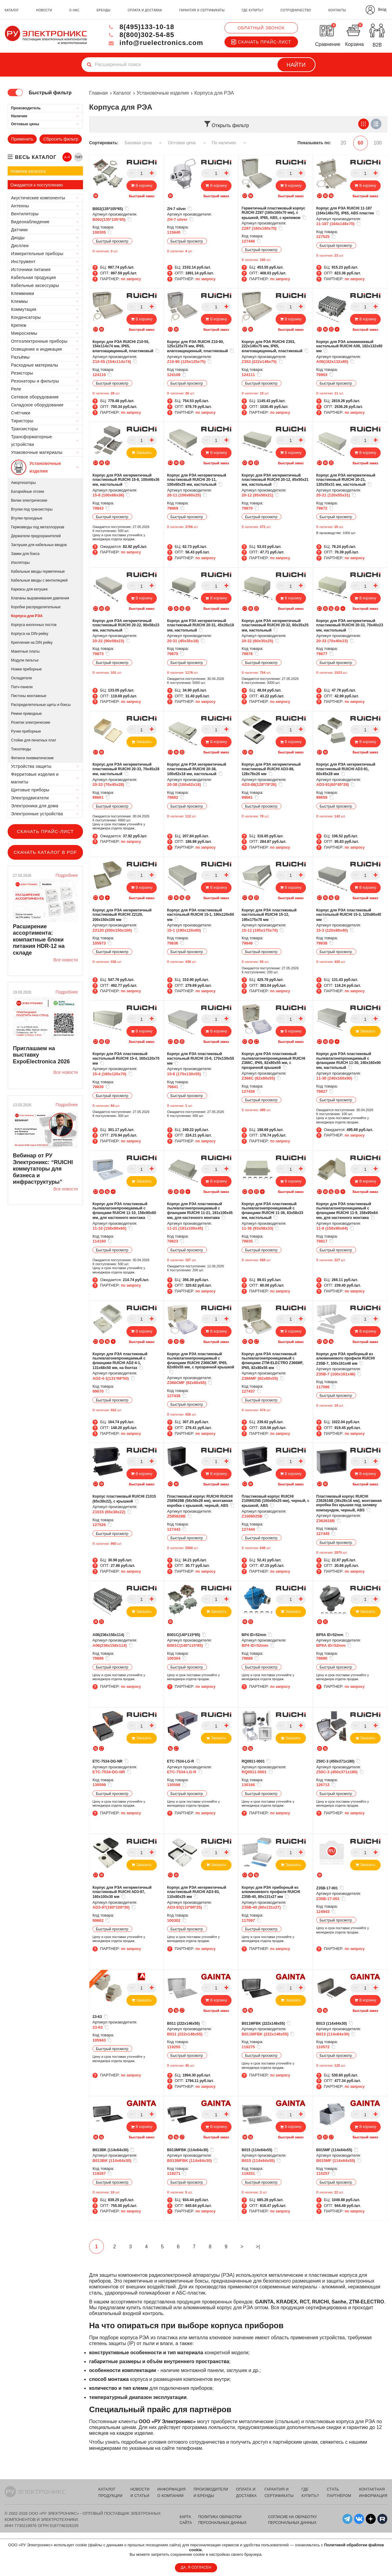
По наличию (229, 142)
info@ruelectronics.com (155, 43)
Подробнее (66, 875)
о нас (74, 10)
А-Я (67, 157)
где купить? (252, 10)
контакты (337, 10)
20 (343, 142)
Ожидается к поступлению (36, 185)
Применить (22, 139)
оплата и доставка (145, 10)
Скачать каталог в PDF (45, 852)
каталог (12, 10)
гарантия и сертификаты (201, 10)
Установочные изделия (163, 93)
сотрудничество (296, 10)
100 (378, 142)
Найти (296, 65)
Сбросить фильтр (60, 139)
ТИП (78, 157)
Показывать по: (314, 142)
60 (360, 142)
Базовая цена (143, 142)
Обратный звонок (261, 27)
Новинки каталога (28, 171)
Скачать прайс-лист (261, 42)
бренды (104, 10)
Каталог (122, 93)
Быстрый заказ (141, 196)
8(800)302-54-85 (141, 35)
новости (44, 10)
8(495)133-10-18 (141, 27)
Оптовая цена (186, 142)
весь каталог (36, 157)
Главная (98, 93)
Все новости (65, 959)
